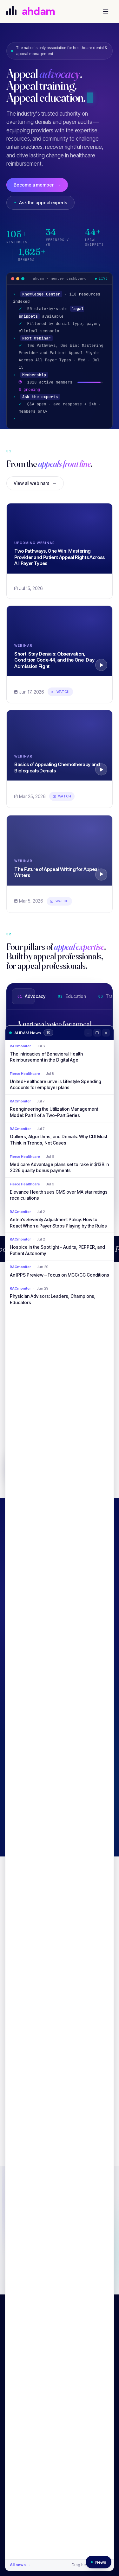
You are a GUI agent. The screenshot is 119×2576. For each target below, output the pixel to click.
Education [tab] (72, 998)
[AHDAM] (38, 11)
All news (20, 2564)
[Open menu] (106, 11)
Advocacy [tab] (31, 998)
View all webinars (35, 484)
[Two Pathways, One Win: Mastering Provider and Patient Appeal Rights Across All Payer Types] (59, 540)
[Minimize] (88, 1033)
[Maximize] (97, 1033)
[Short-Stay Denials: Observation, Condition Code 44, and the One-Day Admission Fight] (59, 645)
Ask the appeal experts (40, 202)
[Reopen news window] (98, 2562)
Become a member (37, 184)
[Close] (106, 1033)
